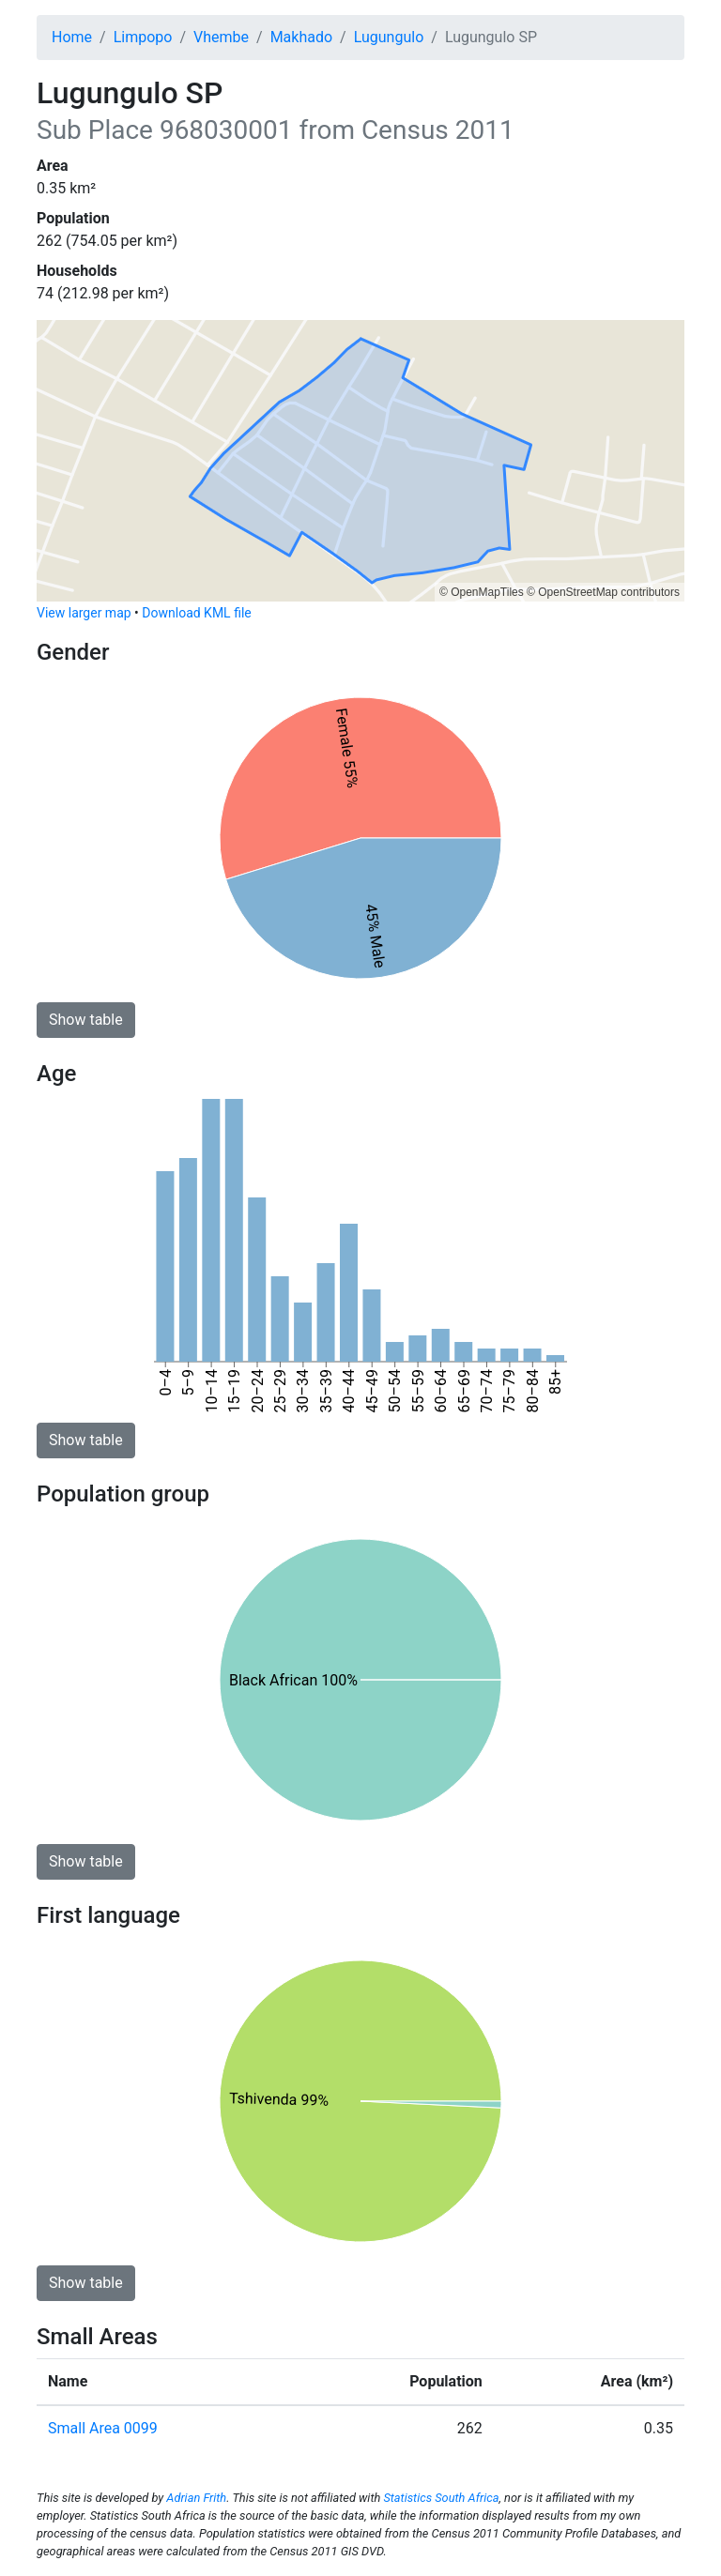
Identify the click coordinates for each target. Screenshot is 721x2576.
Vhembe (221, 37)
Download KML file (196, 612)
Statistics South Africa (441, 2498)
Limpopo (143, 37)
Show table (86, 1020)
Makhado (301, 37)
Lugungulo (389, 37)
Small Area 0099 (103, 2428)
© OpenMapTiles (481, 592)
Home (72, 37)
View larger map (84, 612)
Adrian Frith (196, 2498)
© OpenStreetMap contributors (603, 592)
